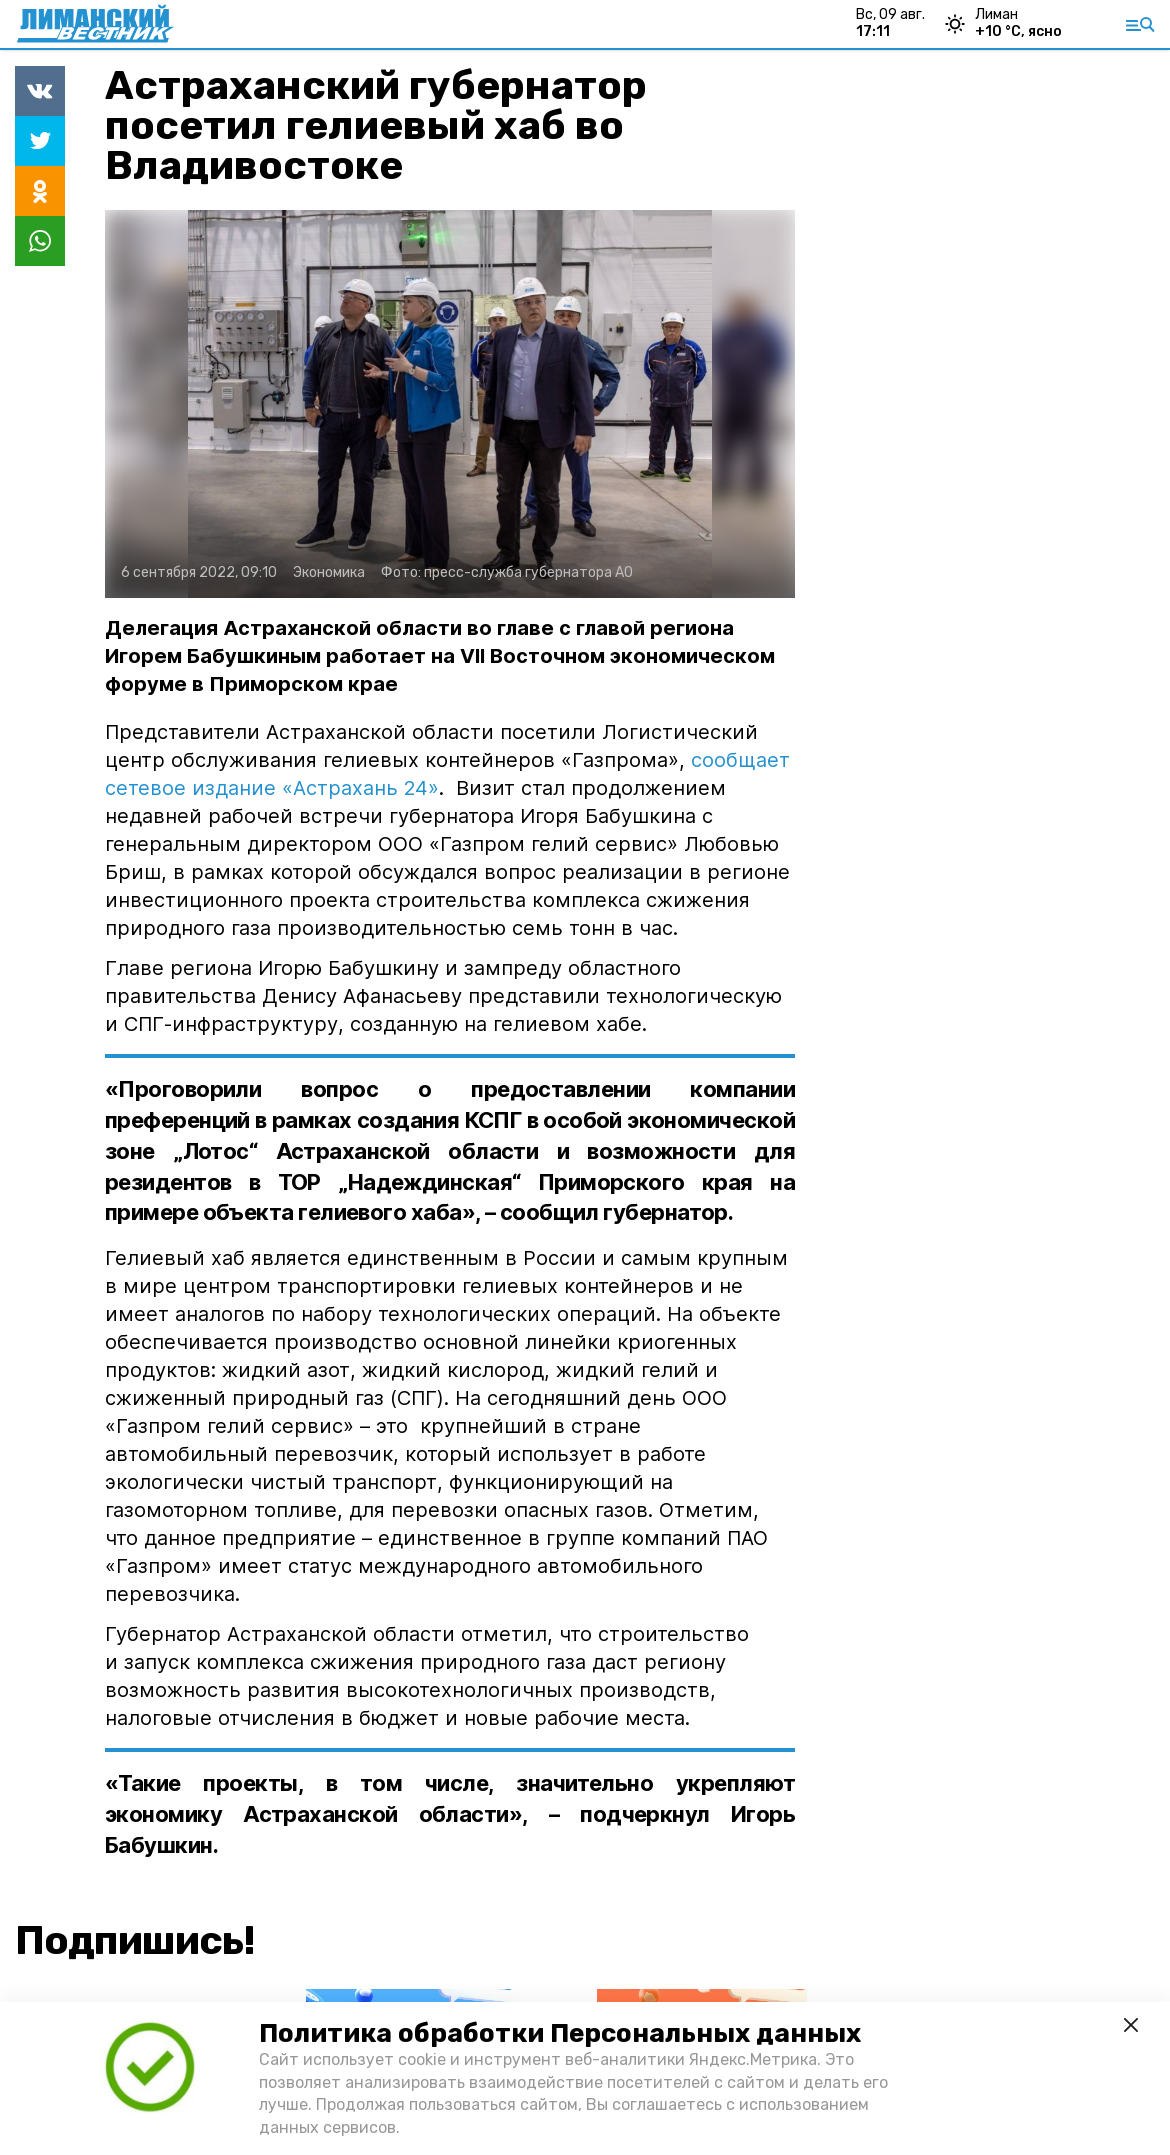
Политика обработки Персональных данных (560, 2033)
